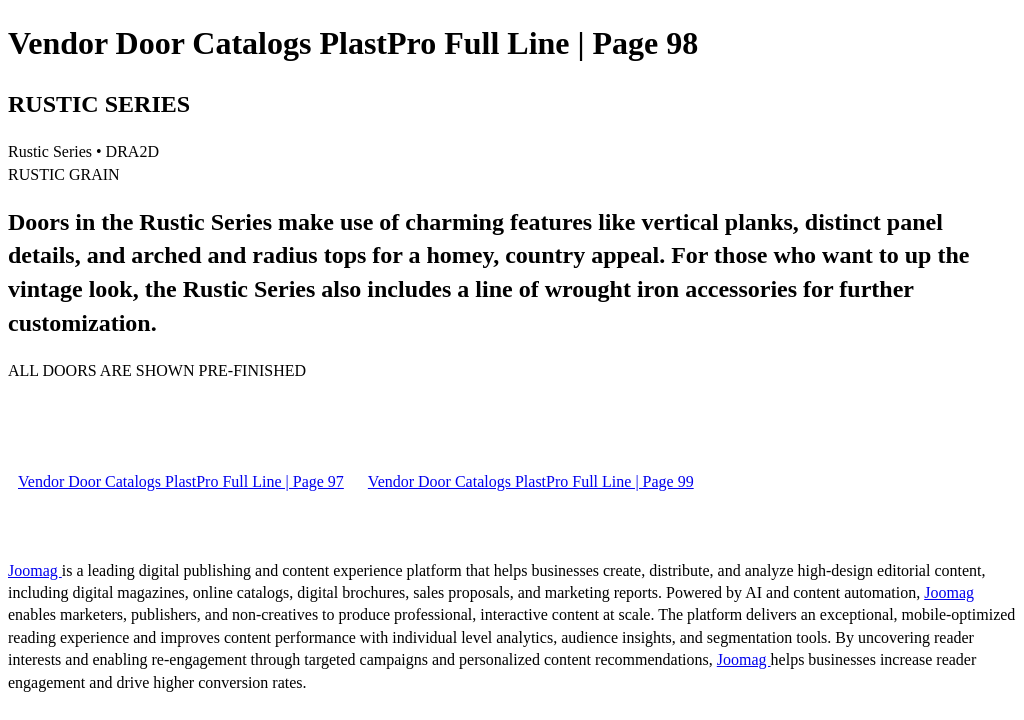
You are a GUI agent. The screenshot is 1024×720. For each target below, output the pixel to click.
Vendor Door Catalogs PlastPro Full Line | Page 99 (531, 481)
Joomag (35, 570)
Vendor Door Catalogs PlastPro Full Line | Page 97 (181, 481)
